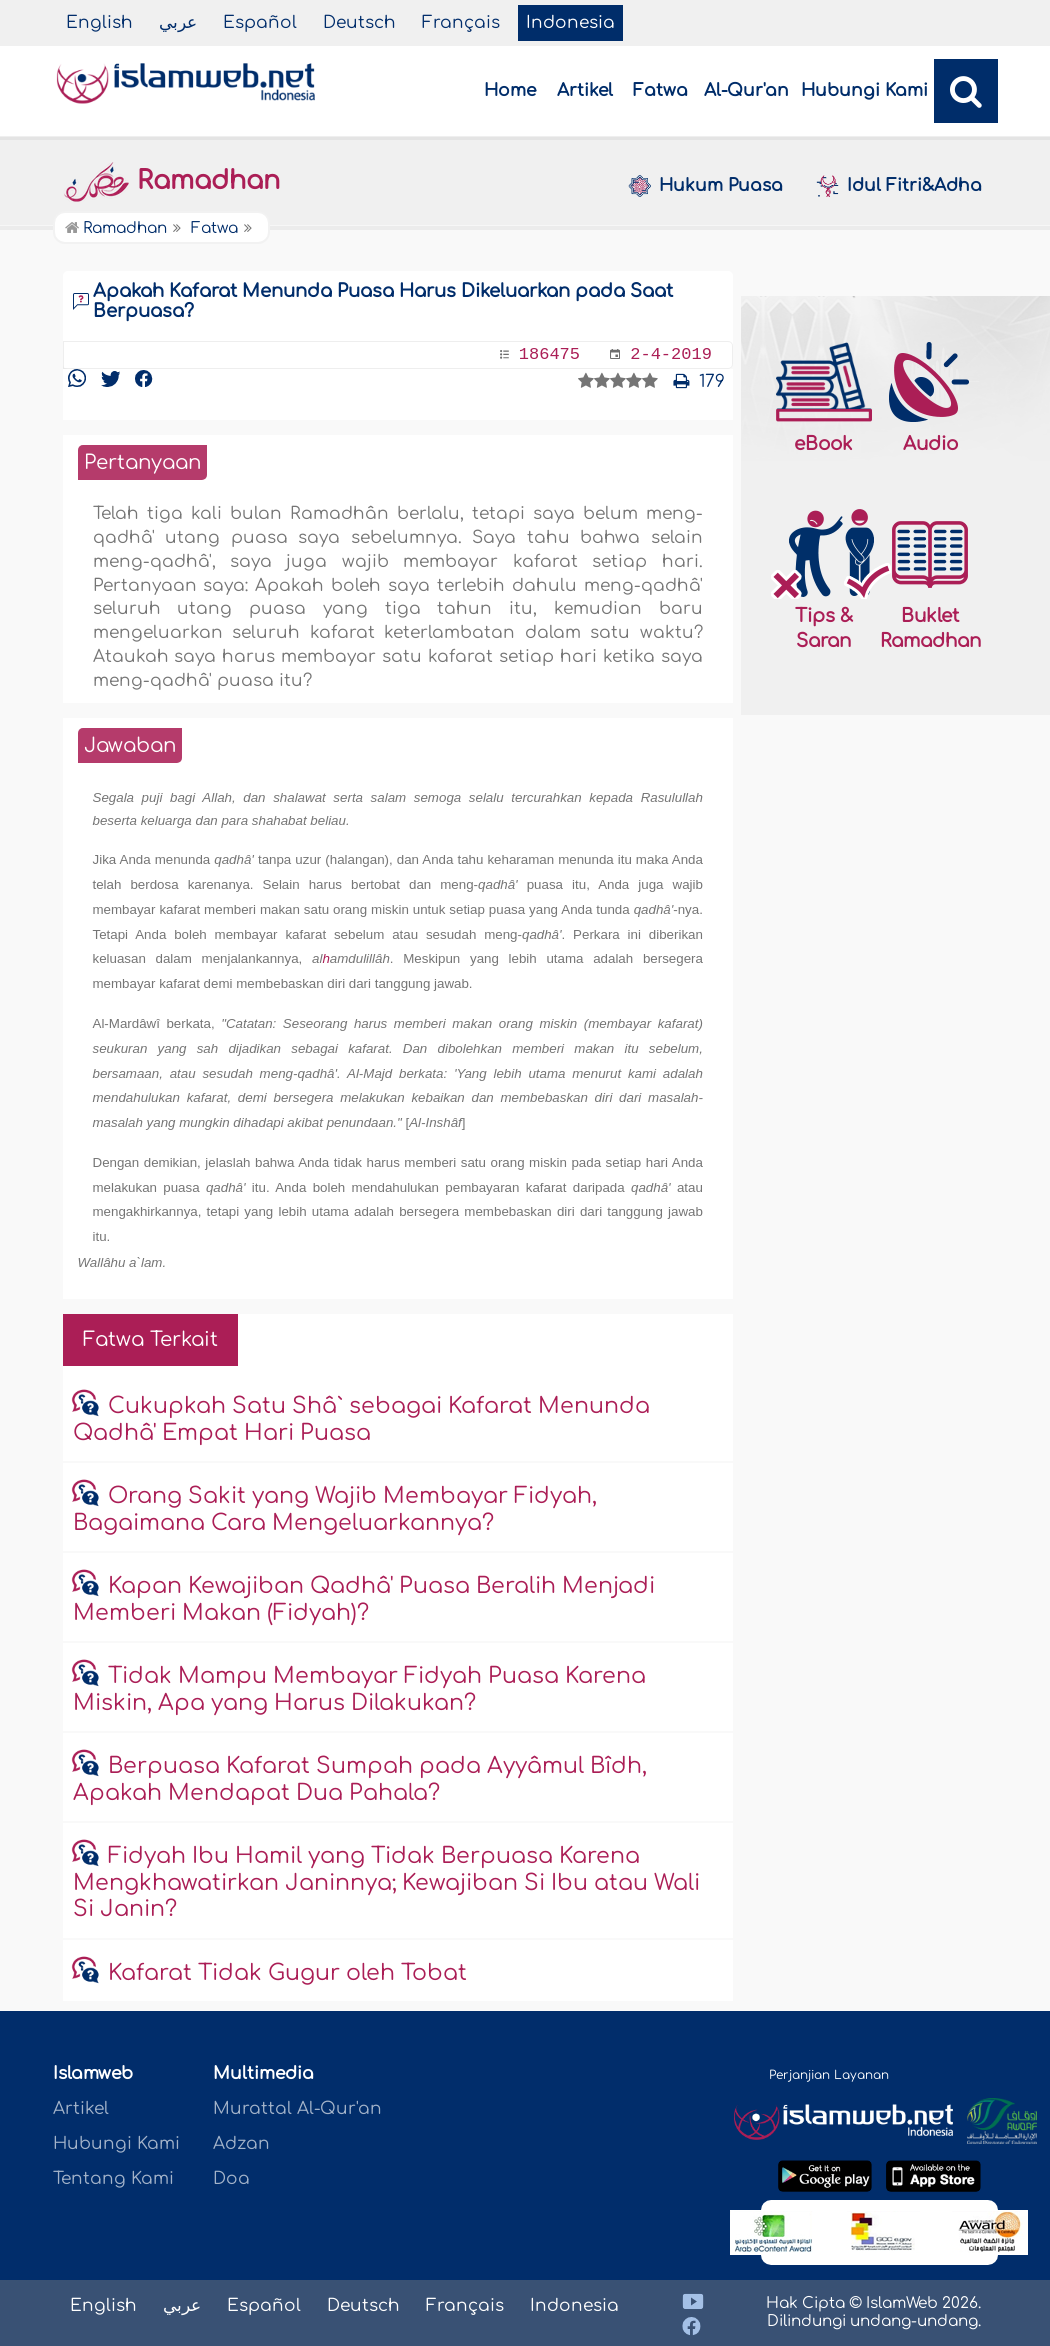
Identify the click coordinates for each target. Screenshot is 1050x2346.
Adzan (241, 2143)
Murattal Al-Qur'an (297, 2108)
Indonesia (570, 22)
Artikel (585, 90)
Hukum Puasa (705, 186)
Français (461, 22)
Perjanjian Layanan (829, 2075)
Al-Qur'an (746, 90)
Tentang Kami (113, 2178)
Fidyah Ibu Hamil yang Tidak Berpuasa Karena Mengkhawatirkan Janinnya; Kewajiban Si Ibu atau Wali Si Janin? (386, 1882)
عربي (178, 22)
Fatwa (660, 90)
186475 (549, 354)
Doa (231, 2178)
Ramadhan (171, 181)
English (99, 22)
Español (260, 22)
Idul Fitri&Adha (898, 186)
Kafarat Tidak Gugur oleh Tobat (287, 1973)
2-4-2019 (671, 354)
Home (510, 90)
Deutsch (359, 22)
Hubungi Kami (864, 90)
